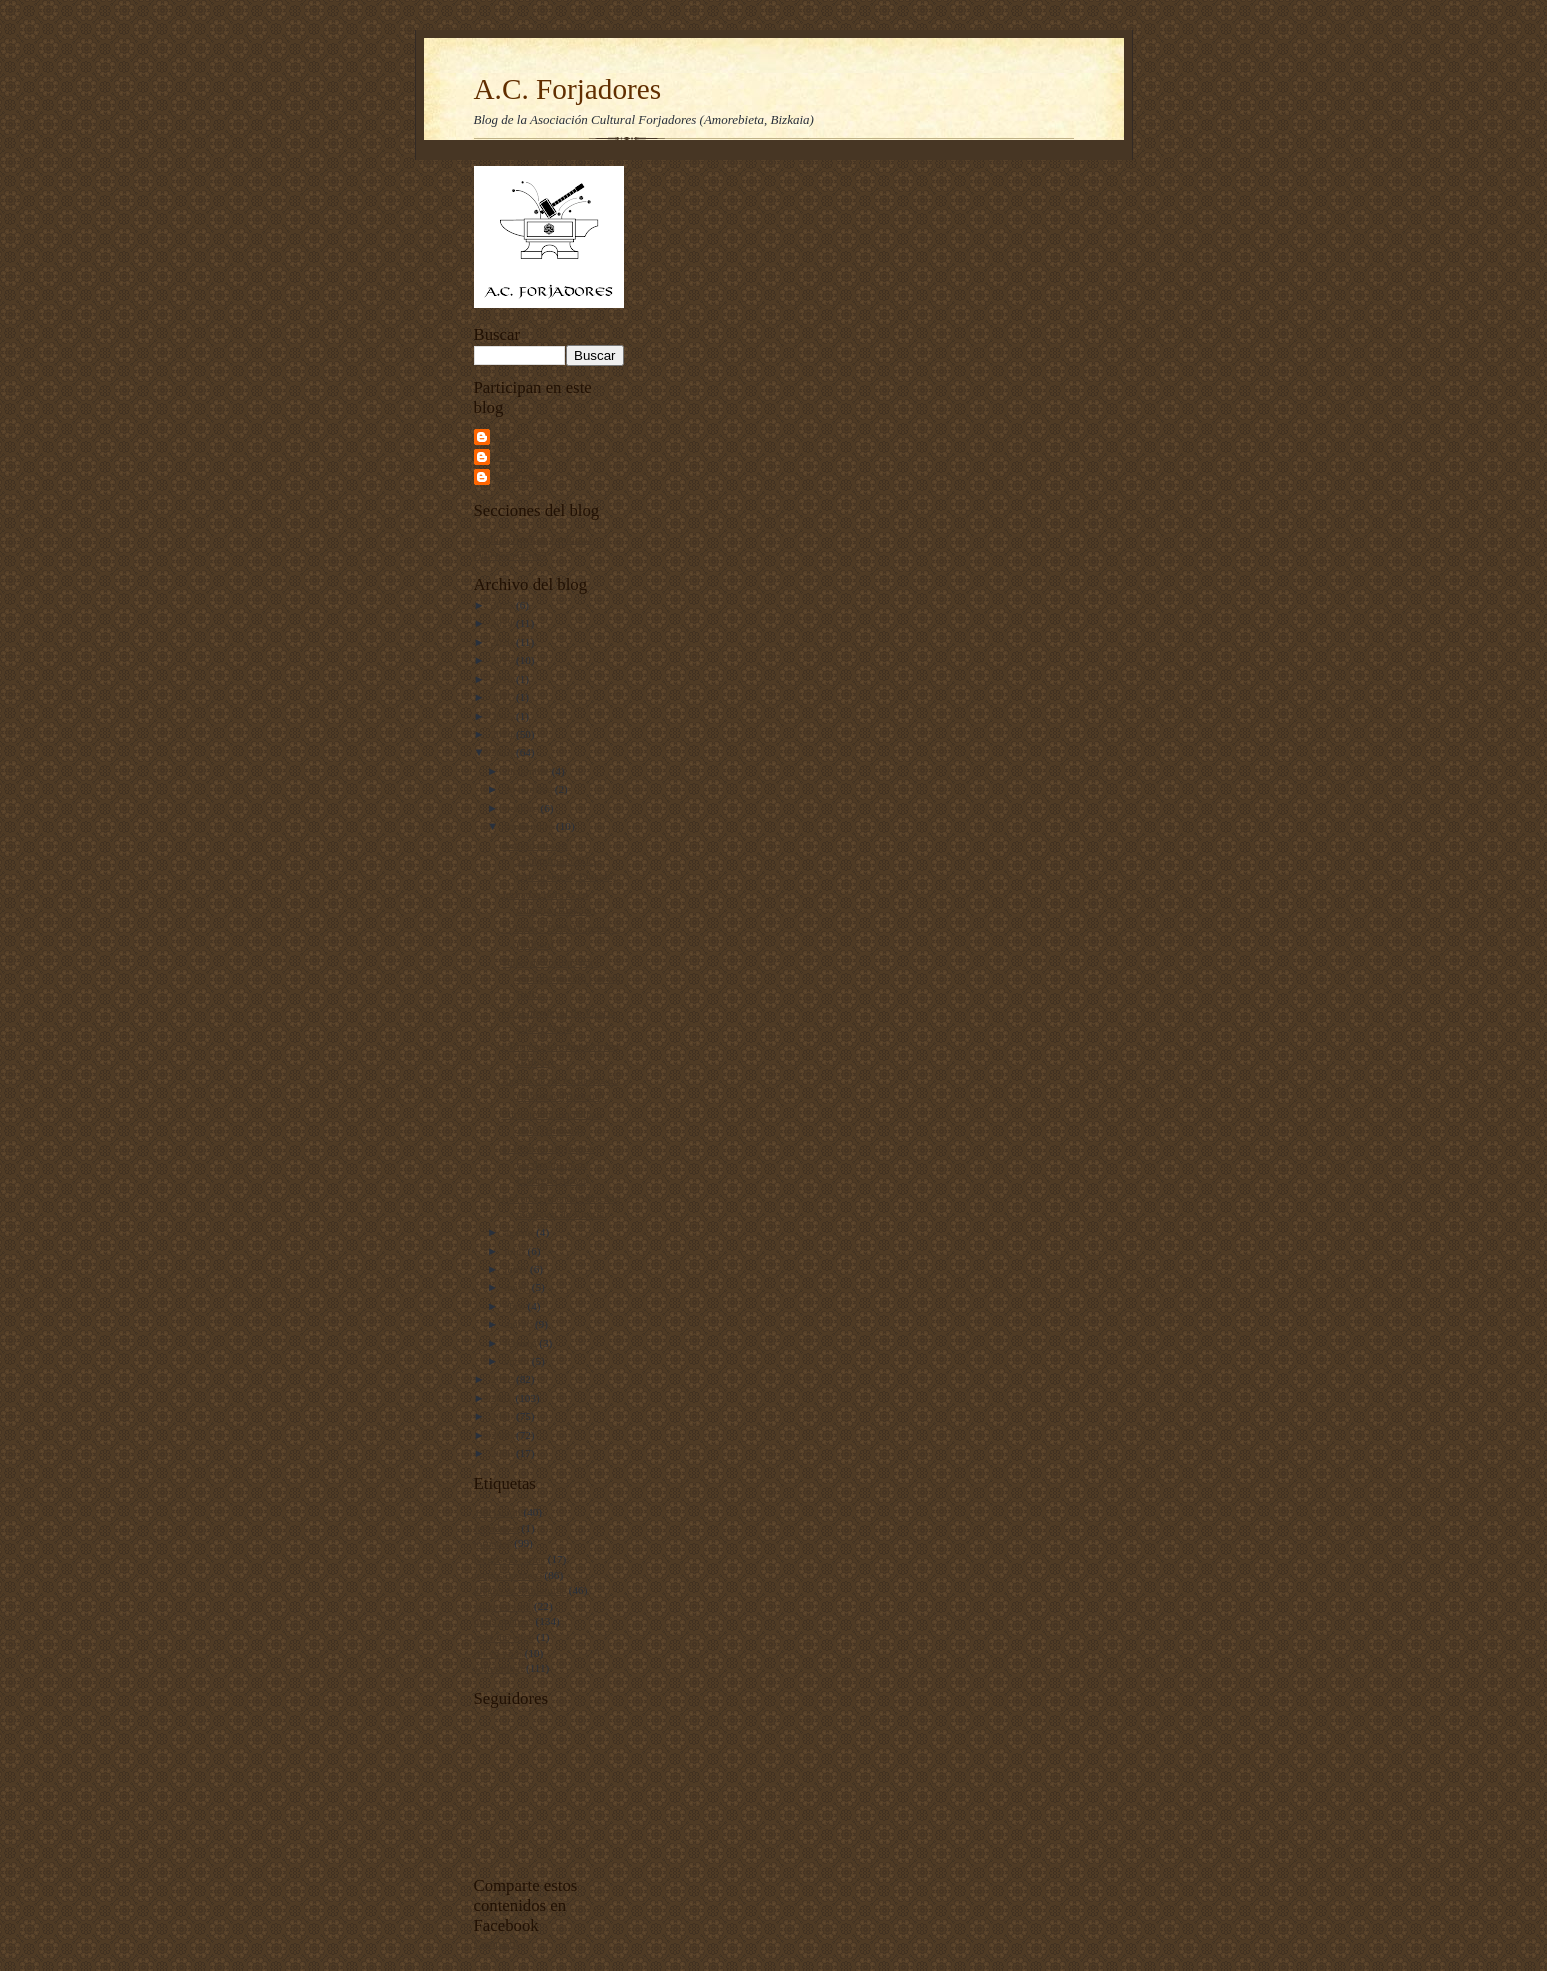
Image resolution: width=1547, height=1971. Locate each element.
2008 (503, 1453)
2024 (503, 623)
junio (517, 1269)
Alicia (507, 436)
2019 (503, 660)
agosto (520, 1232)
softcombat (499, 1668)
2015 (503, 716)
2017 (503, 697)
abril (515, 1306)
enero (518, 1361)
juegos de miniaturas (520, 1590)
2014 (503, 734)
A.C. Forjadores (568, 89)
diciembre (527, 771)
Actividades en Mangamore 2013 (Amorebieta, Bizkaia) (558, 860)
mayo (518, 1287)
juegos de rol (503, 1606)
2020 (503, 642)
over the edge (504, 1637)
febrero (521, 1343)
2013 (503, 752)
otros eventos (503, 1621)
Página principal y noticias (533, 539)
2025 (503, 605)
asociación (497, 1512)
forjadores (496, 1528)
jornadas (493, 1543)
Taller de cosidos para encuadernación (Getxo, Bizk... (562, 977)
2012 (503, 1379)
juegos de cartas (509, 1559)
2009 (503, 1435)
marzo (519, 1324)
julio (515, 1251)
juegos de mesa (508, 1575)
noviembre (529, 789)
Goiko (508, 456)
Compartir (497, 1943)
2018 (503, 679)
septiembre (530, 826)
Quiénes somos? (510, 555)
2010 (503, 1416)
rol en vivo (498, 1653)
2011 (503, 1398)
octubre (522, 808)
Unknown (516, 476)
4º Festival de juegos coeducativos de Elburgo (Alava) (547, 1163)
